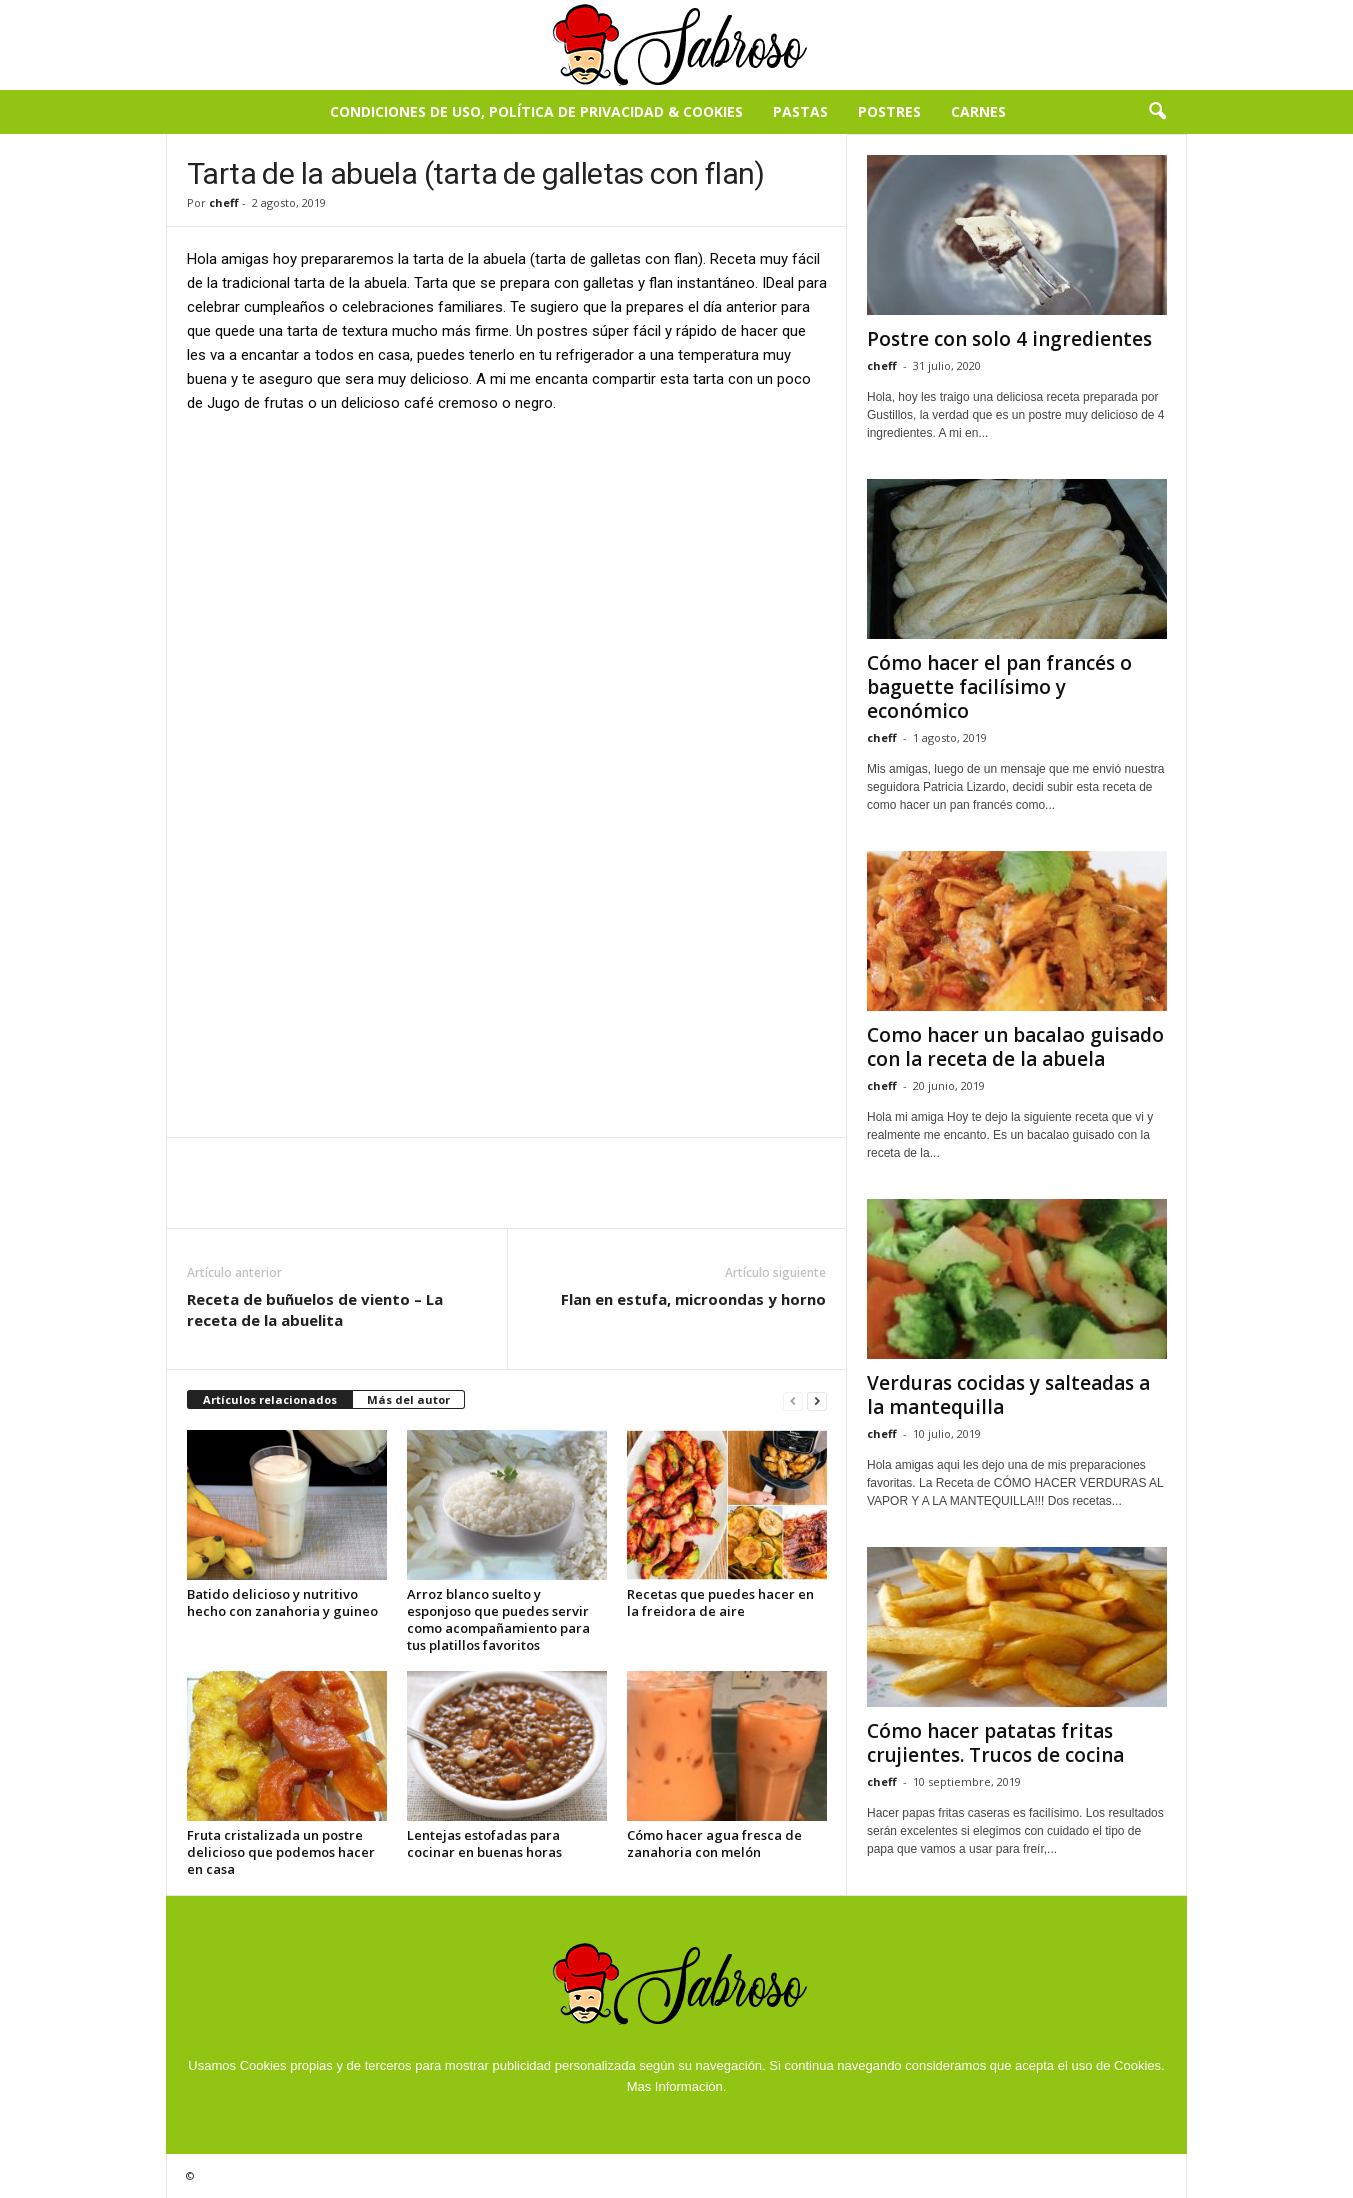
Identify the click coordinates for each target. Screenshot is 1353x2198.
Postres (889, 111)
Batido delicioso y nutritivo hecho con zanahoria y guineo (282, 1602)
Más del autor (408, 1399)
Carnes (978, 111)
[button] (1157, 112)
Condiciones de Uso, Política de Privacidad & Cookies (536, 111)
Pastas (800, 111)
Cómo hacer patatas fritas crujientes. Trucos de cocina (995, 1743)
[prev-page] (793, 1400)
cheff (224, 202)
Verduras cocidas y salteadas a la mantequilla (1008, 1395)
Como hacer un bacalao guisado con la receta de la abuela (1015, 1047)
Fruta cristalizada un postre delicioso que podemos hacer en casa (281, 1852)
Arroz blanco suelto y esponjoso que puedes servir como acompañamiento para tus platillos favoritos (498, 1619)
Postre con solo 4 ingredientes (1009, 339)
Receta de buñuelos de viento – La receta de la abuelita (315, 1309)
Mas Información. (677, 2086)
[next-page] (817, 1400)
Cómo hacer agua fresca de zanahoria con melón (714, 1843)
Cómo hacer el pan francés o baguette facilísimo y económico (999, 687)
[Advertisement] (507, 579)
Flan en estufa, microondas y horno (693, 1299)
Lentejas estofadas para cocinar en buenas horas (484, 1843)
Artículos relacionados (270, 1399)
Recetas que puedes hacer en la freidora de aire (720, 1602)
